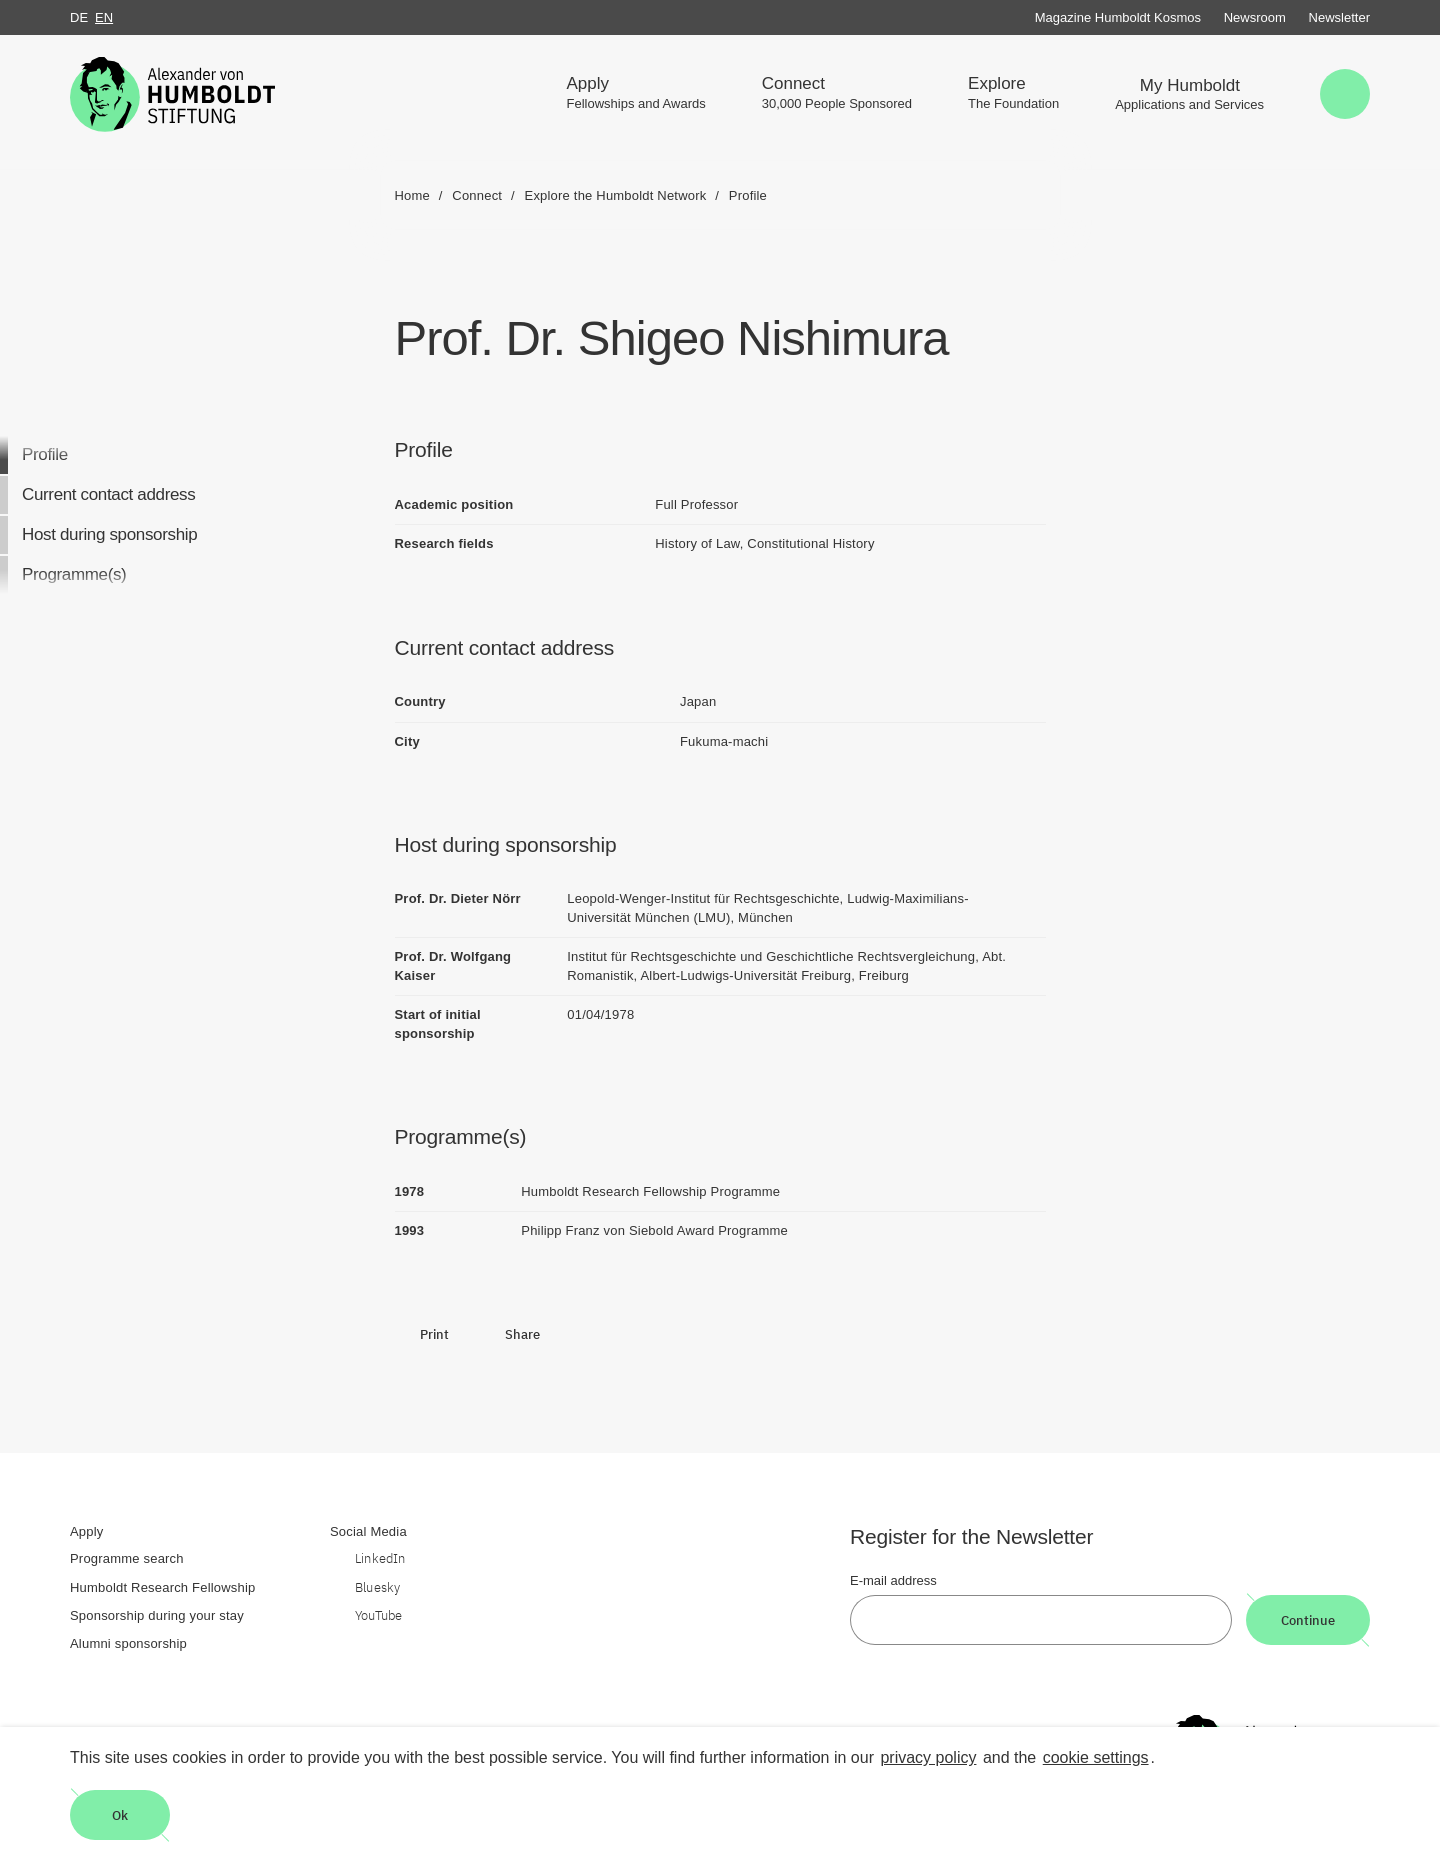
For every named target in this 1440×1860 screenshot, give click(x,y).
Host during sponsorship (109, 534)
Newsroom (1255, 17)
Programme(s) (74, 574)
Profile (45, 454)
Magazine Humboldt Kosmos (1118, 17)
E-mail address (893, 1580)
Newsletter (1339, 17)
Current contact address (108, 494)
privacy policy (928, 1757)
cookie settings (1096, 1757)
